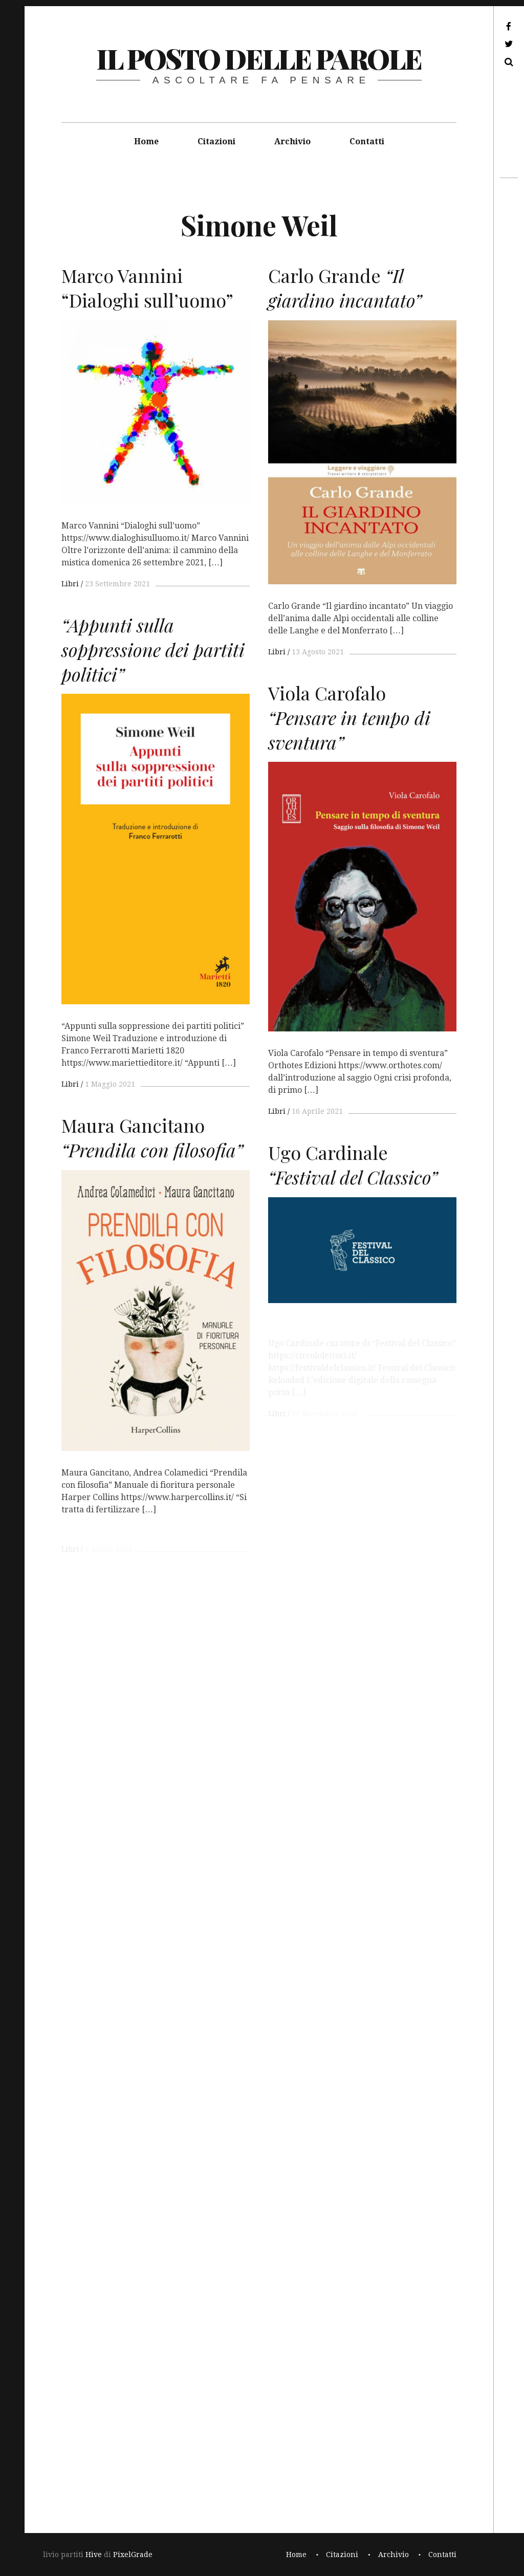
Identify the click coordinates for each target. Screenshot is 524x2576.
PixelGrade (132, 2554)
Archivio (292, 141)
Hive (93, 2554)
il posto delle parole (258, 58)
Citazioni (216, 141)
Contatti (367, 141)
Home (146, 141)
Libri (70, 584)
